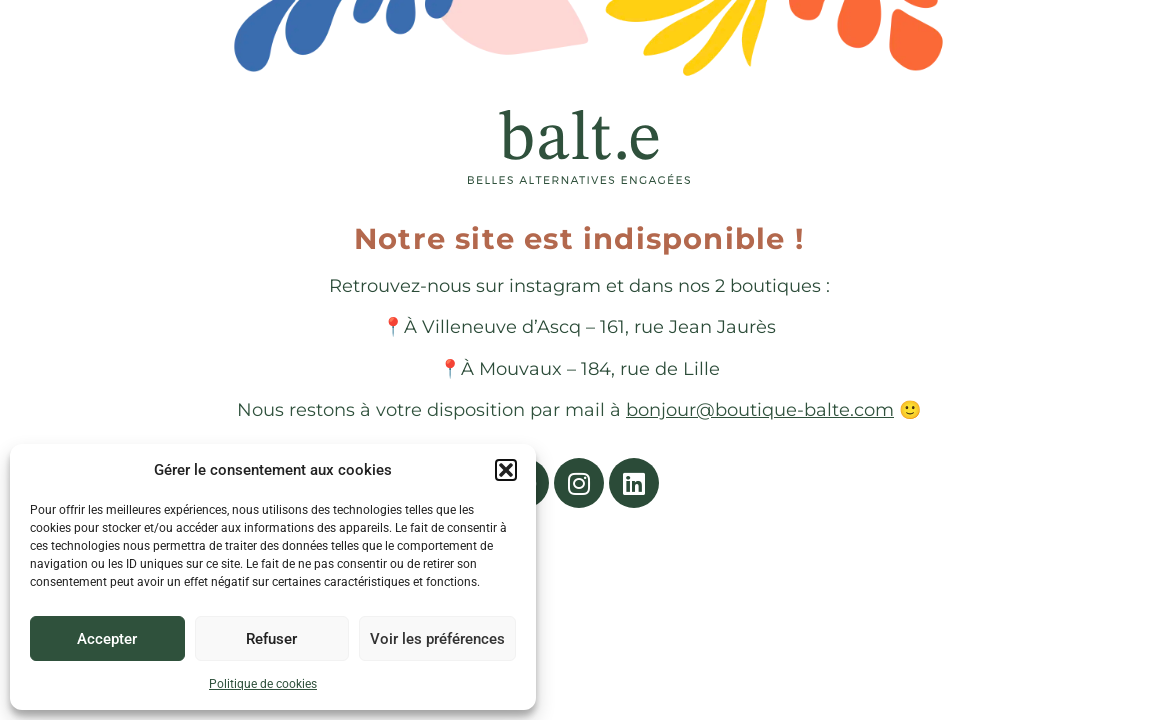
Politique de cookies (263, 684)
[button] (506, 470)
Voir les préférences (437, 639)
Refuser (271, 639)
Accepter (107, 639)
